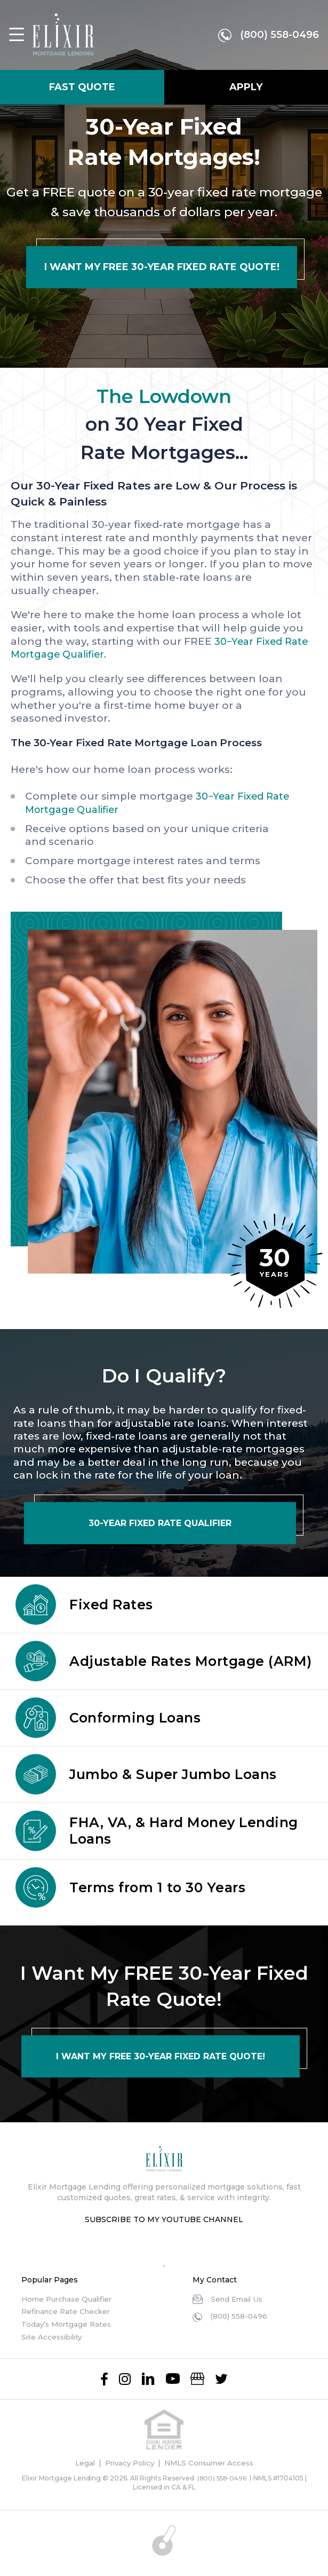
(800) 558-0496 (277, 35)
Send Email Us (238, 2299)
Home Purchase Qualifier (69, 2299)
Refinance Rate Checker (68, 2311)
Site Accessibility (53, 2337)
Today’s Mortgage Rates (67, 2324)
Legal (79, 2463)
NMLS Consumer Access (211, 2463)
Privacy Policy (127, 2463)
